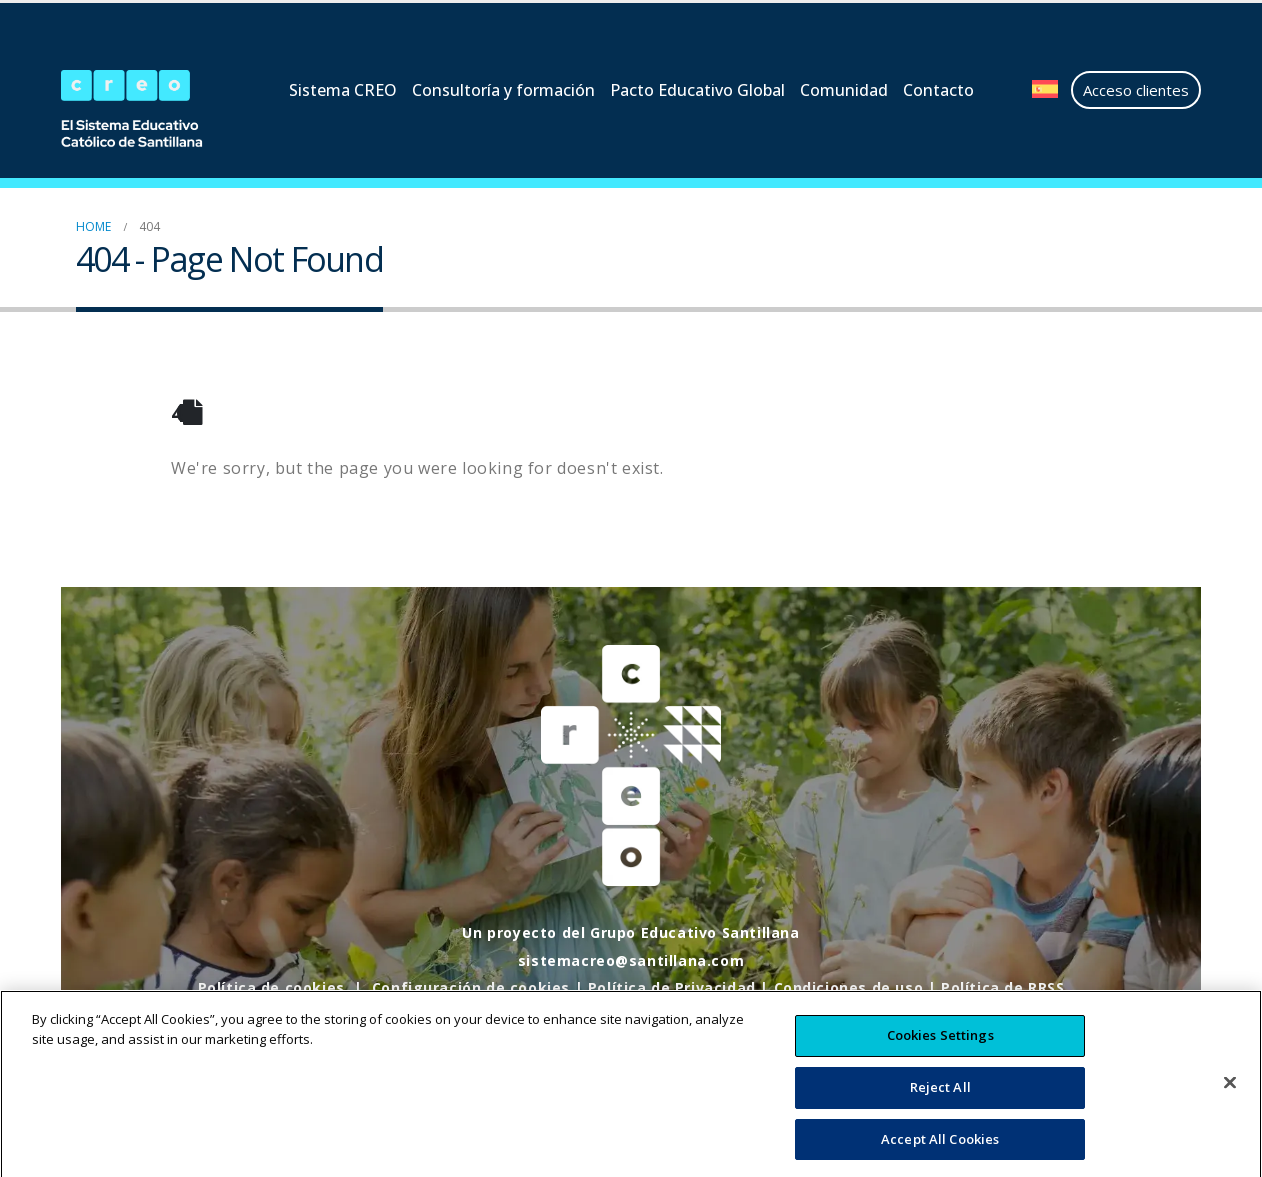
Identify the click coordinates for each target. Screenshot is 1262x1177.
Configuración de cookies (470, 987)
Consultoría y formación (503, 90)
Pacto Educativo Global (697, 90)
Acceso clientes (1136, 90)
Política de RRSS (1003, 987)
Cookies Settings (940, 1052)
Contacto (938, 90)
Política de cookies (270, 987)
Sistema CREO (343, 90)
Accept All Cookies (940, 1155)
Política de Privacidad (672, 987)
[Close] (1230, 1099)
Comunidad (844, 90)
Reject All (940, 1104)
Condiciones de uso (849, 987)
